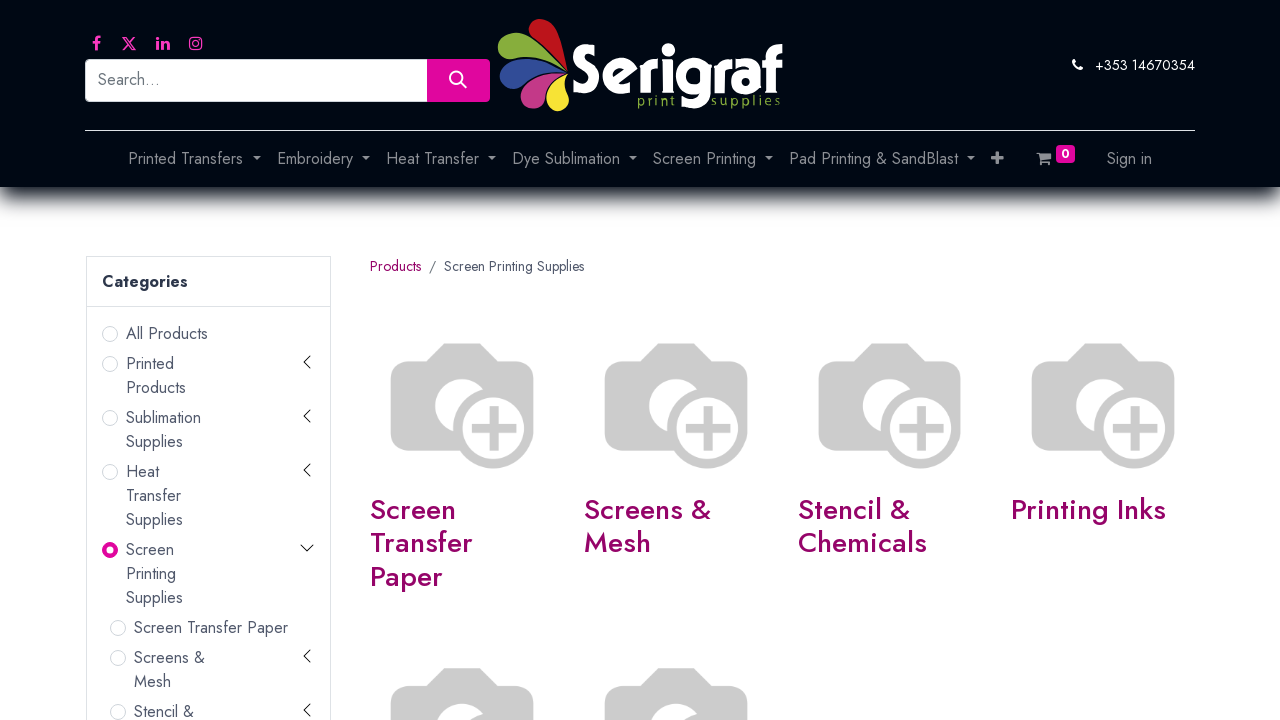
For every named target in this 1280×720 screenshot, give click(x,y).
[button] (997, 159)
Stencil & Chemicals (862, 526)
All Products (167, 333)
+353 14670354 (1145, 65)
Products (395, 266)
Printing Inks (1088, 509)
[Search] (458, 80)
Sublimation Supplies (163, 429)
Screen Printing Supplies (154, 573)
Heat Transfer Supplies (154, 495)
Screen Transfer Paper (211, 627)
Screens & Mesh (169, 669)
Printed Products (156, 375)
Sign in (1129, 158)
